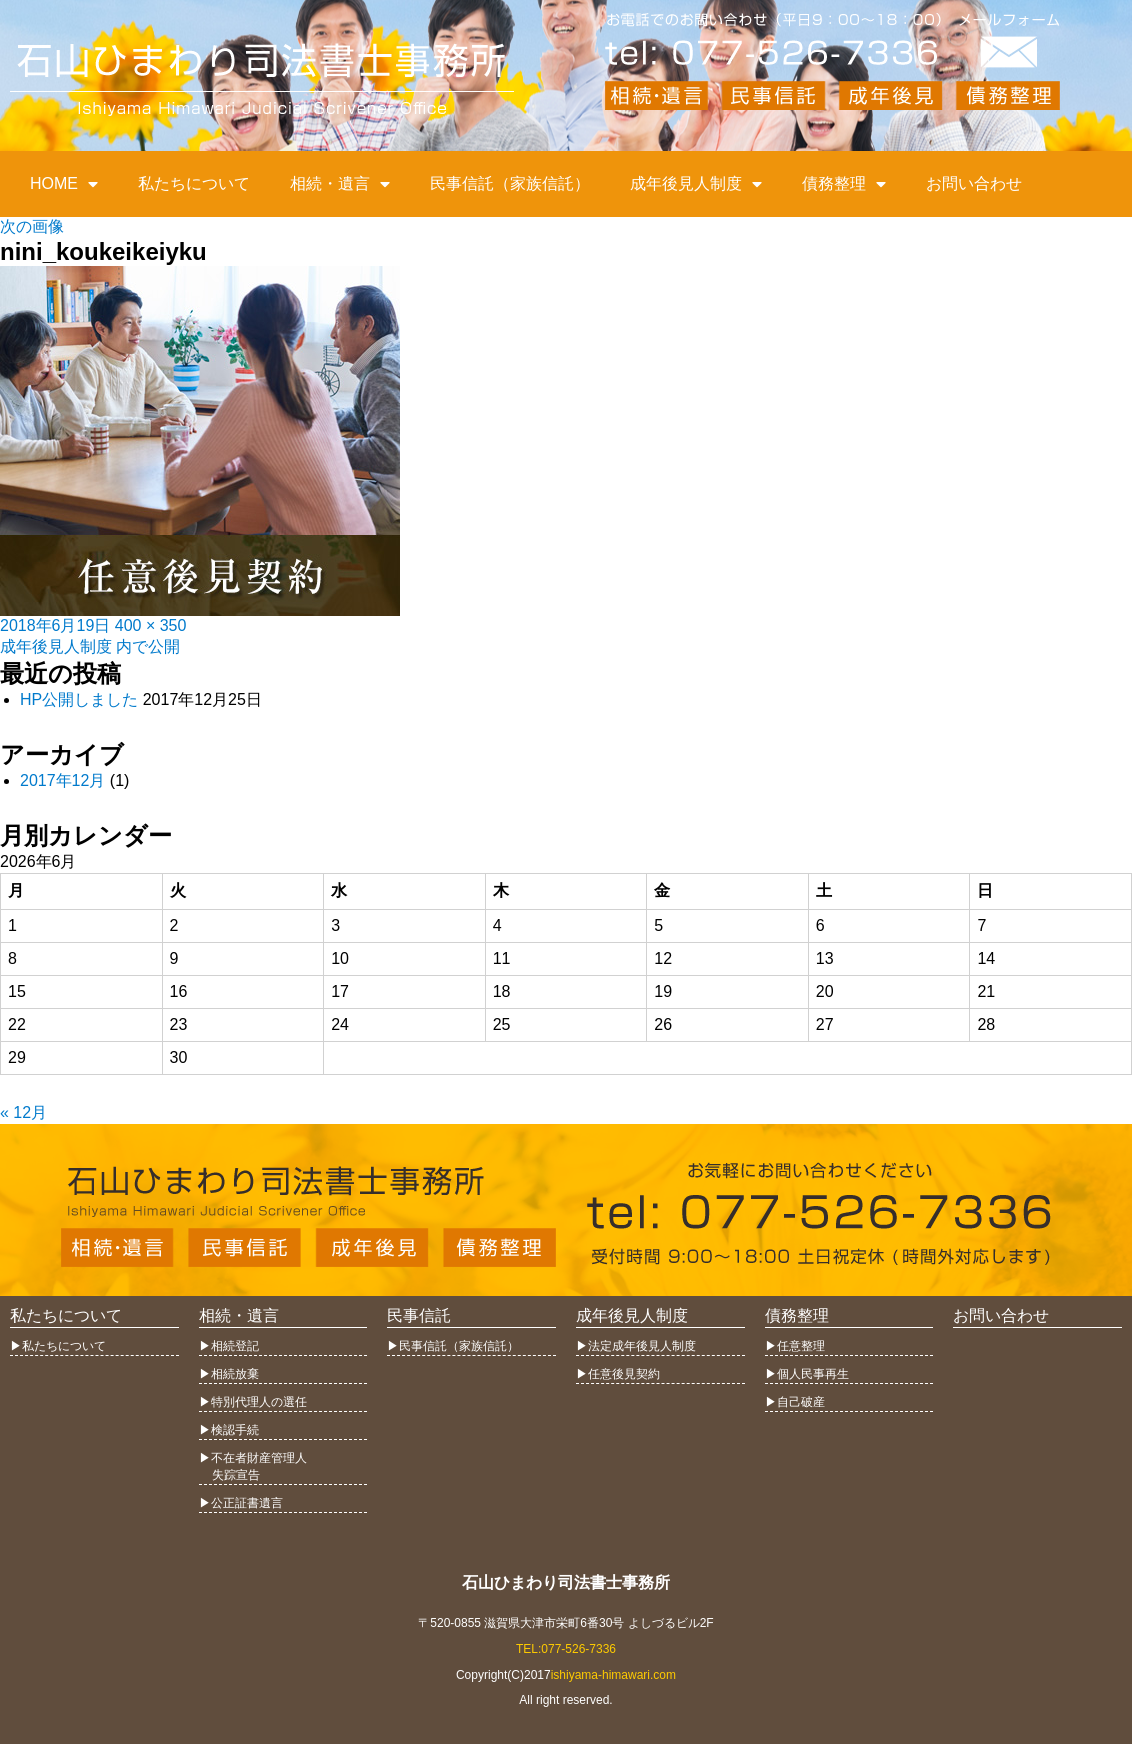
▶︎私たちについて (58, 1346)
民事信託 (419, 1315)
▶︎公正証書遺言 (241, 1503)
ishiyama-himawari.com (613, 1675)
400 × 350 (151, 625)
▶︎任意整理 (795, 1346)
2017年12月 (62, 780)
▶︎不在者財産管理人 (253, 1458)
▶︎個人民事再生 (807, 1374)
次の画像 (32, 226)
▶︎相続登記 (229, 1346)
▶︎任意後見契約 (618, 1374)
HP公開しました (79, 699)
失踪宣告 (229, 1475)
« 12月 (23, 1112)
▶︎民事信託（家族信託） (453, 1346)
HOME (64, 184)
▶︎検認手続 (229, 1430)
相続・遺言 (340, 184)
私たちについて (194, 183)
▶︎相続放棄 (229, 1374)
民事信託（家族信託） (510, 183)
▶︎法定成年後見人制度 (636, 1346)
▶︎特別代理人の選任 (253, 1402)
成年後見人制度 (696, 184)
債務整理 (844, 184)
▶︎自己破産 (795, 1402)
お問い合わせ (974, 183)
